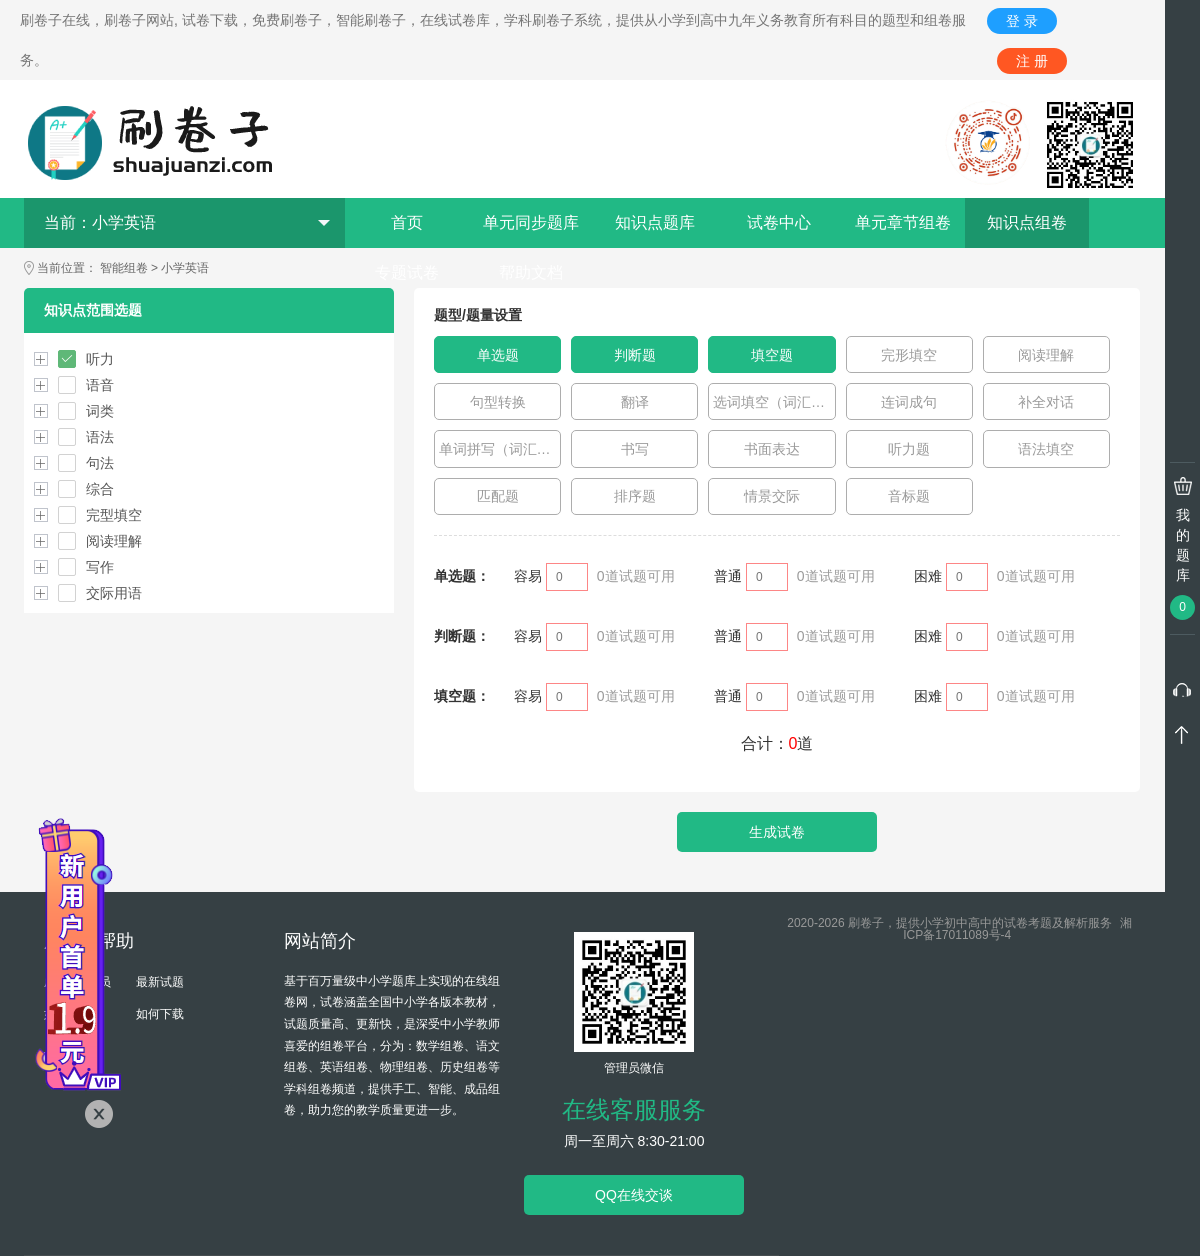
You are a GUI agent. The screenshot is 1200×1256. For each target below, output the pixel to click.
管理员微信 (634, 1068)
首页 (407, 222)
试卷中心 (779, 222)
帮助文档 (531, 272)
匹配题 (498, 496)
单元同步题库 (531, 222)
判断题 (635, 355)
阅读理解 (1046, 355)
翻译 (635, 402)
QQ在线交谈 (634, 1195)
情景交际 (772, 496)
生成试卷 (777, 832)
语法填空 (1046, 449)
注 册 (1032, 61)
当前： (187, 222)
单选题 (498, 355)
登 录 (1022, 21)
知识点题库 (655, 222)
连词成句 (909, 402)
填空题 (772, 355)
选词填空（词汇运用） (774, 402)
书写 (635, 449)
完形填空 (909, 355)
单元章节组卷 (903, 222)
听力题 (909, 449)
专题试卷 (407, 272)
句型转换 (498, 402)
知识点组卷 (1027, 222)
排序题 (635, 496)
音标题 (909, 496)
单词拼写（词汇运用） (500, 449)
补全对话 (1046, 402)
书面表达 (772, 449)
